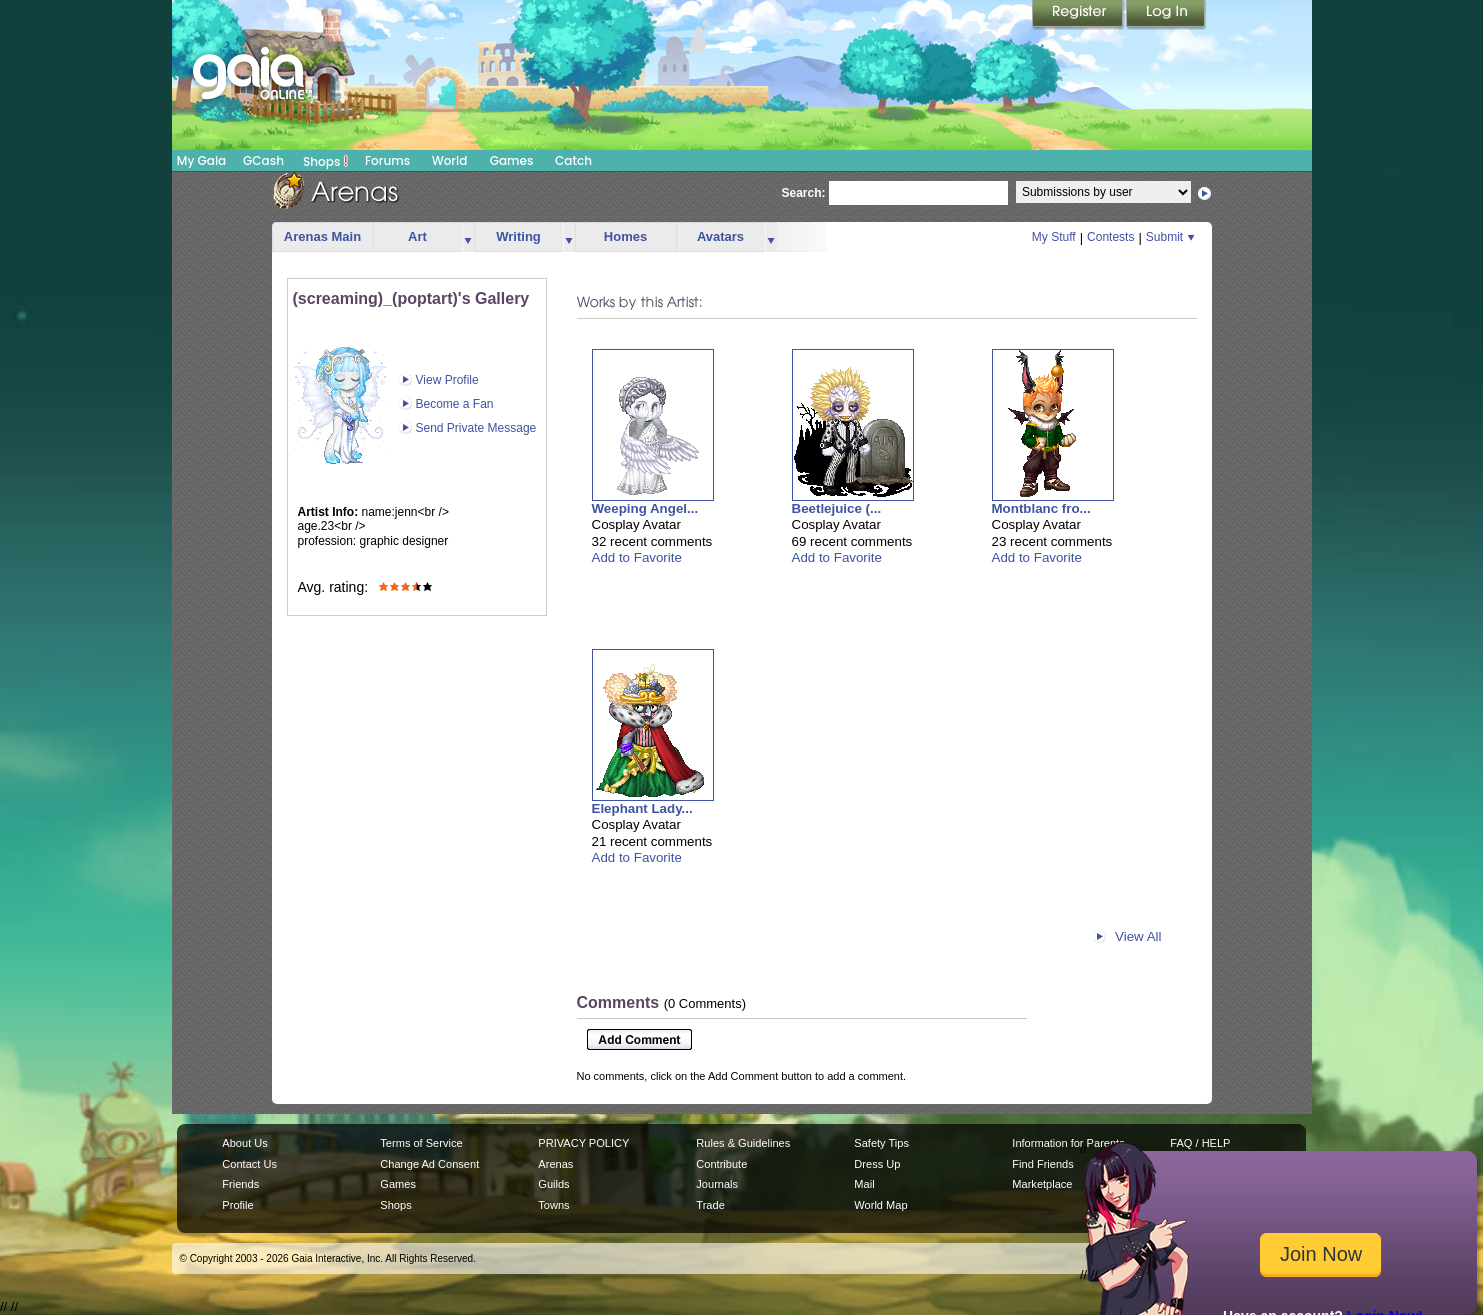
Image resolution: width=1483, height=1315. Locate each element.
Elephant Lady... (642, 808)
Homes (625, 236)
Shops (325, 161)
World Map (880, 1205)
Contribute (721, 1164)
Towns (553, 1205)
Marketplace (1042, 1184)
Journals (717, 1184)
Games (512, 160)
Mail (864, 1184)
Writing (518, 236)
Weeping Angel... (645, 508)
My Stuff (1054, 237)
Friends (240, 1184)
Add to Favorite (637, 557)
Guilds (553, 1184)
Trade (710, 1205)
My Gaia (201, 160)
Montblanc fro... (1041, 508)
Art (417, 236)
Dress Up (877, 1164)
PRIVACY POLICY (583, 1143)
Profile (237, 1205)
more (468, 237)
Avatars (720, 236)
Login (1166, 15)
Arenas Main (322, 236)
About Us (244, 1143)
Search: (804, 193)
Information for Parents (1068, 1143)
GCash (263, 160)
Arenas (555, 1164)
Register (1079, 15)
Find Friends (1042, 1164)
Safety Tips (881, 1143)
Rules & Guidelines (743, 1143)
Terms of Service (421, 1143)
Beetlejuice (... (837, 508)
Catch (573, 160)
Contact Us (249, 1164)
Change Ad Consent (429, 1164)
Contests (1110, 237)
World (450, 160)
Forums (387, 160)
